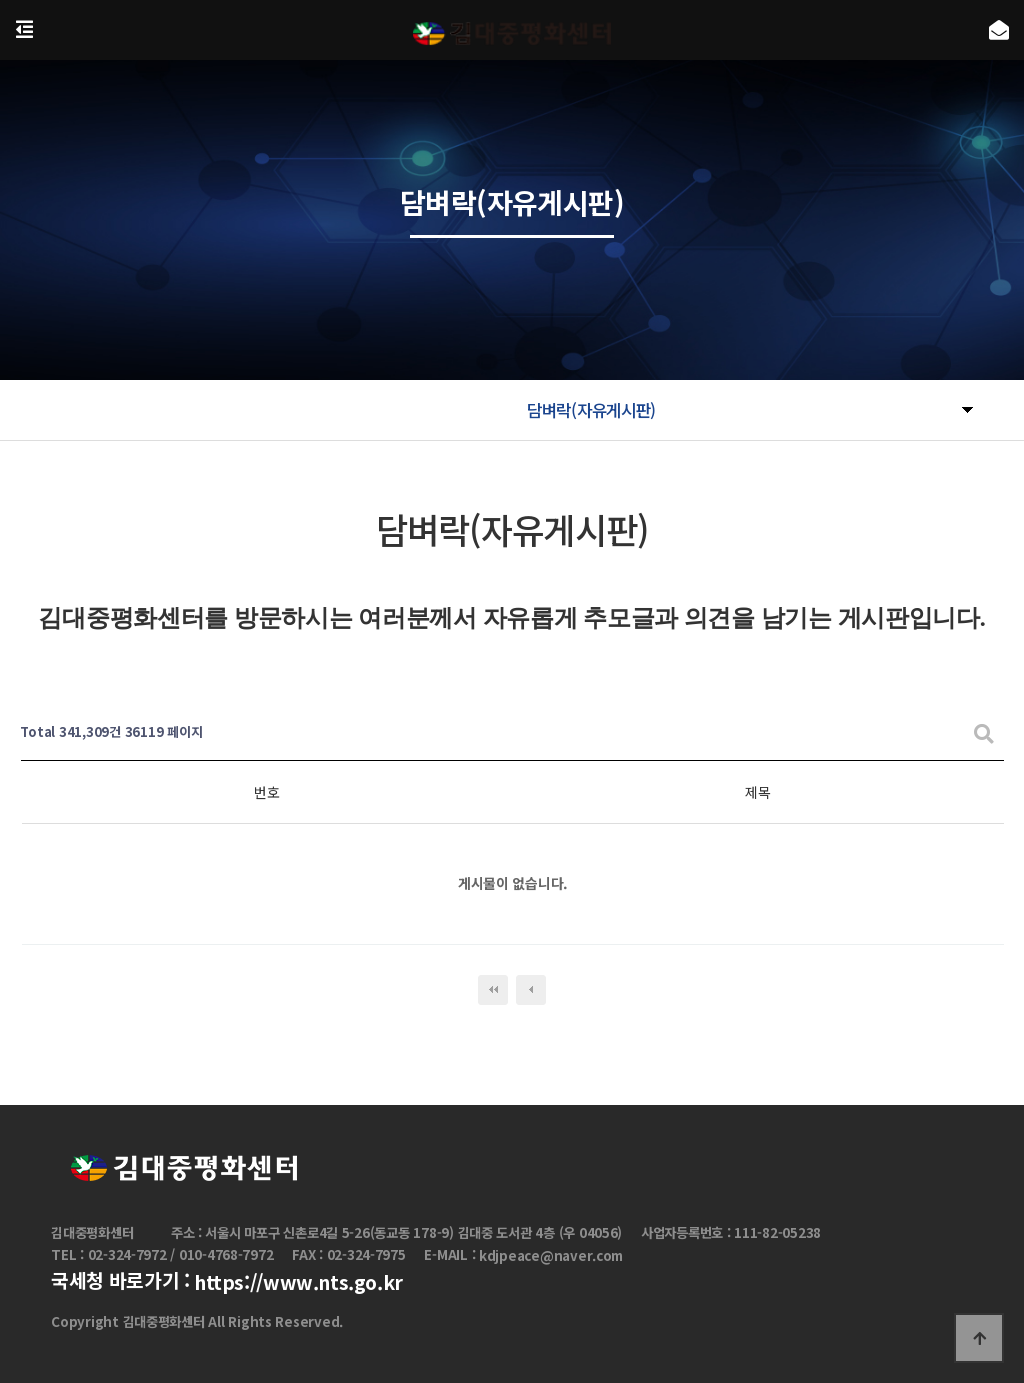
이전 (531, 990)
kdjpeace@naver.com (551, 1255)
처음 (493, 990)
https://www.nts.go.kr (298, 1283)
